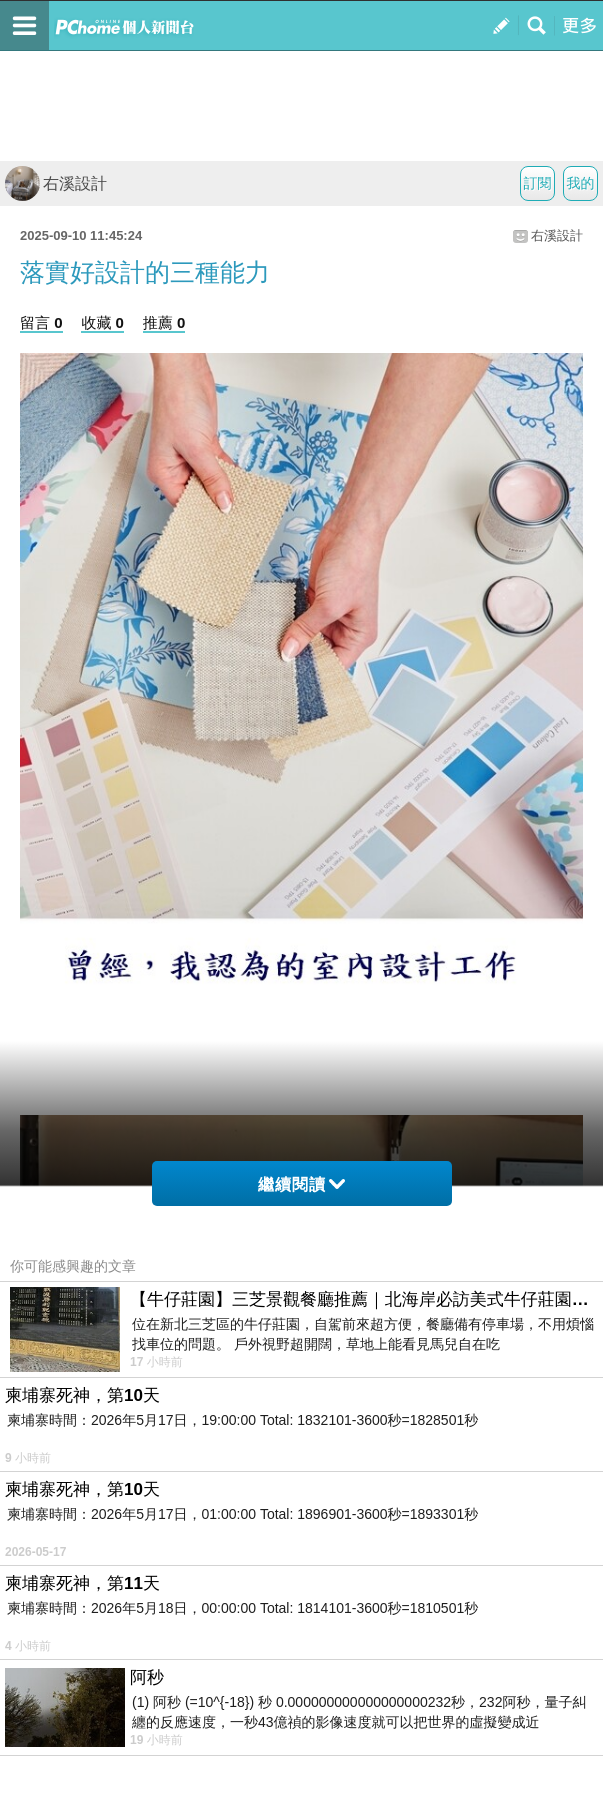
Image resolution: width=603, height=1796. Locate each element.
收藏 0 (102, 322)
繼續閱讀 (301, 1184)
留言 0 (41, 322)
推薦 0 (164, 322)
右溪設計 (56, 183)
